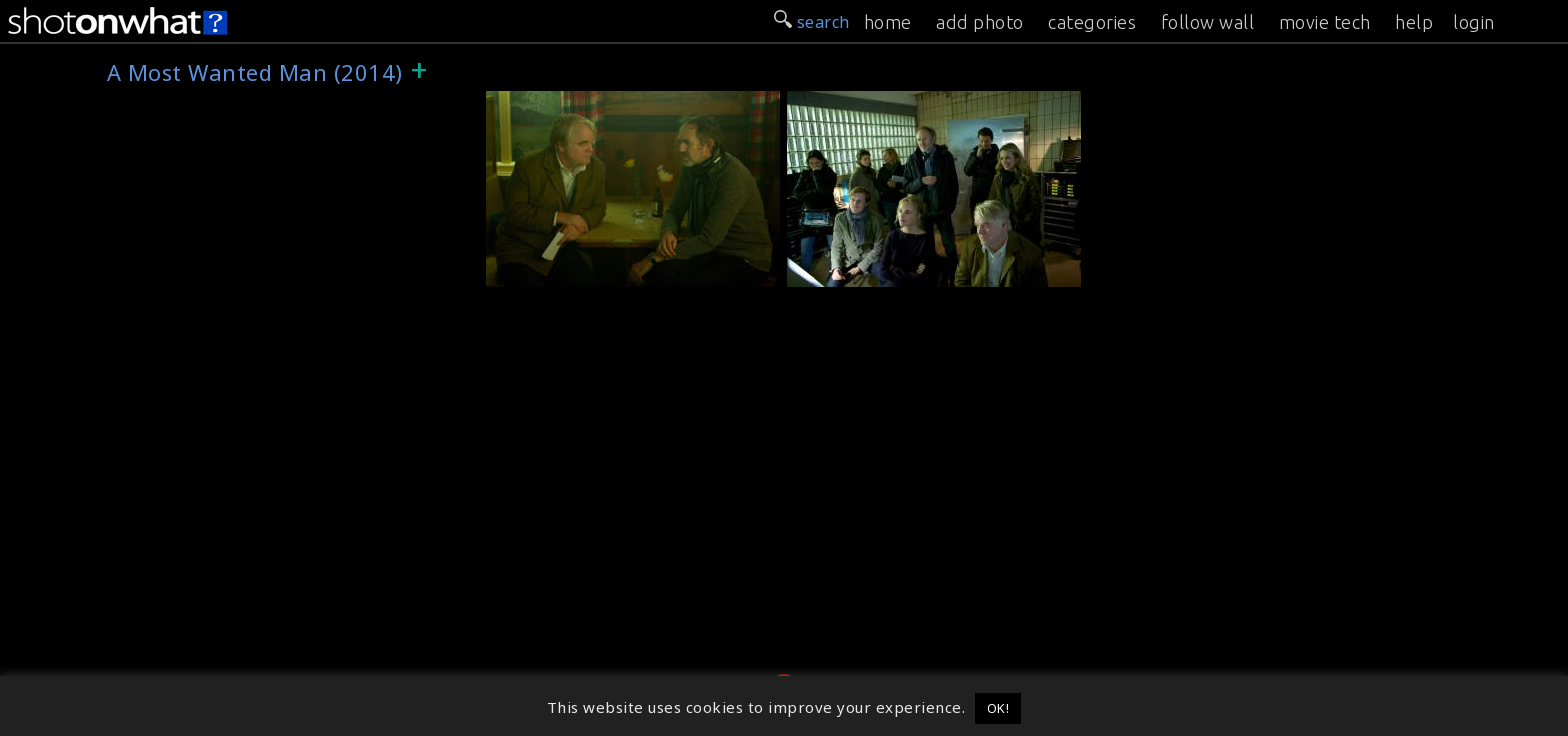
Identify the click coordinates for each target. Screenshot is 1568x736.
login (1474, 22)
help (1414, 22)
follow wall (1208, 22)
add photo (980, 22)
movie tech (1325, 22)
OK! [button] (998, 708)
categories (1092, 22)
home (888, 22)
